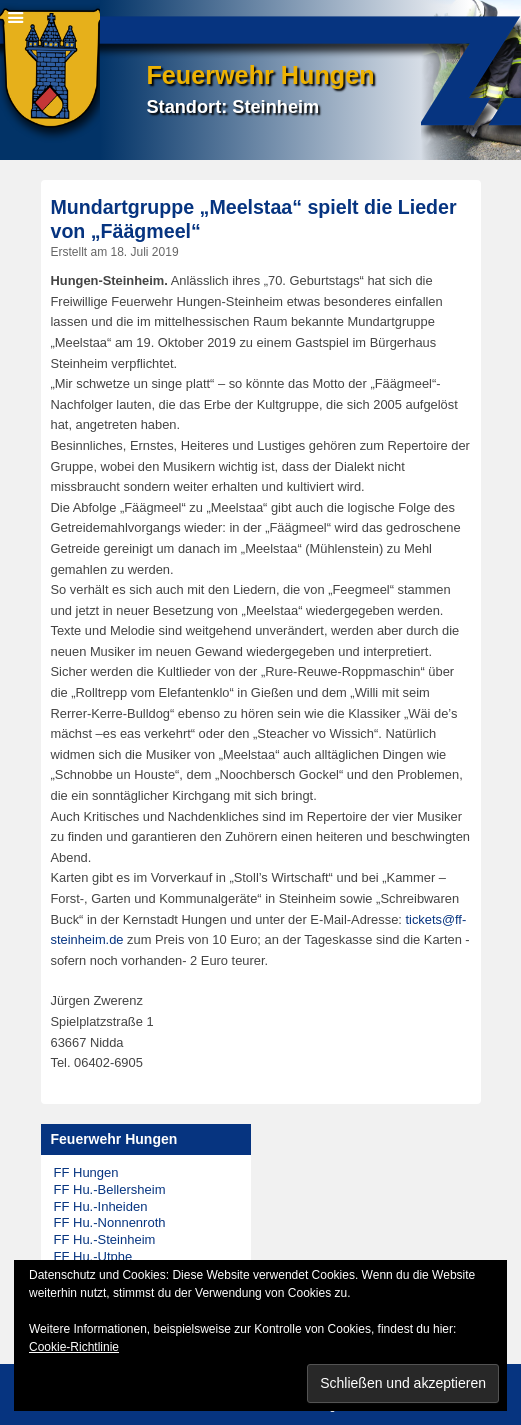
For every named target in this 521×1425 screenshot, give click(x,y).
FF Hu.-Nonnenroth (110, 1222)
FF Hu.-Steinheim (105, 1239)
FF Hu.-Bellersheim (110, 1189)
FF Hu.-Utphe (93, 1256)
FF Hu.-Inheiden (101, 1206)
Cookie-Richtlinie (74, 1347)
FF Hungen (86, 1172)
